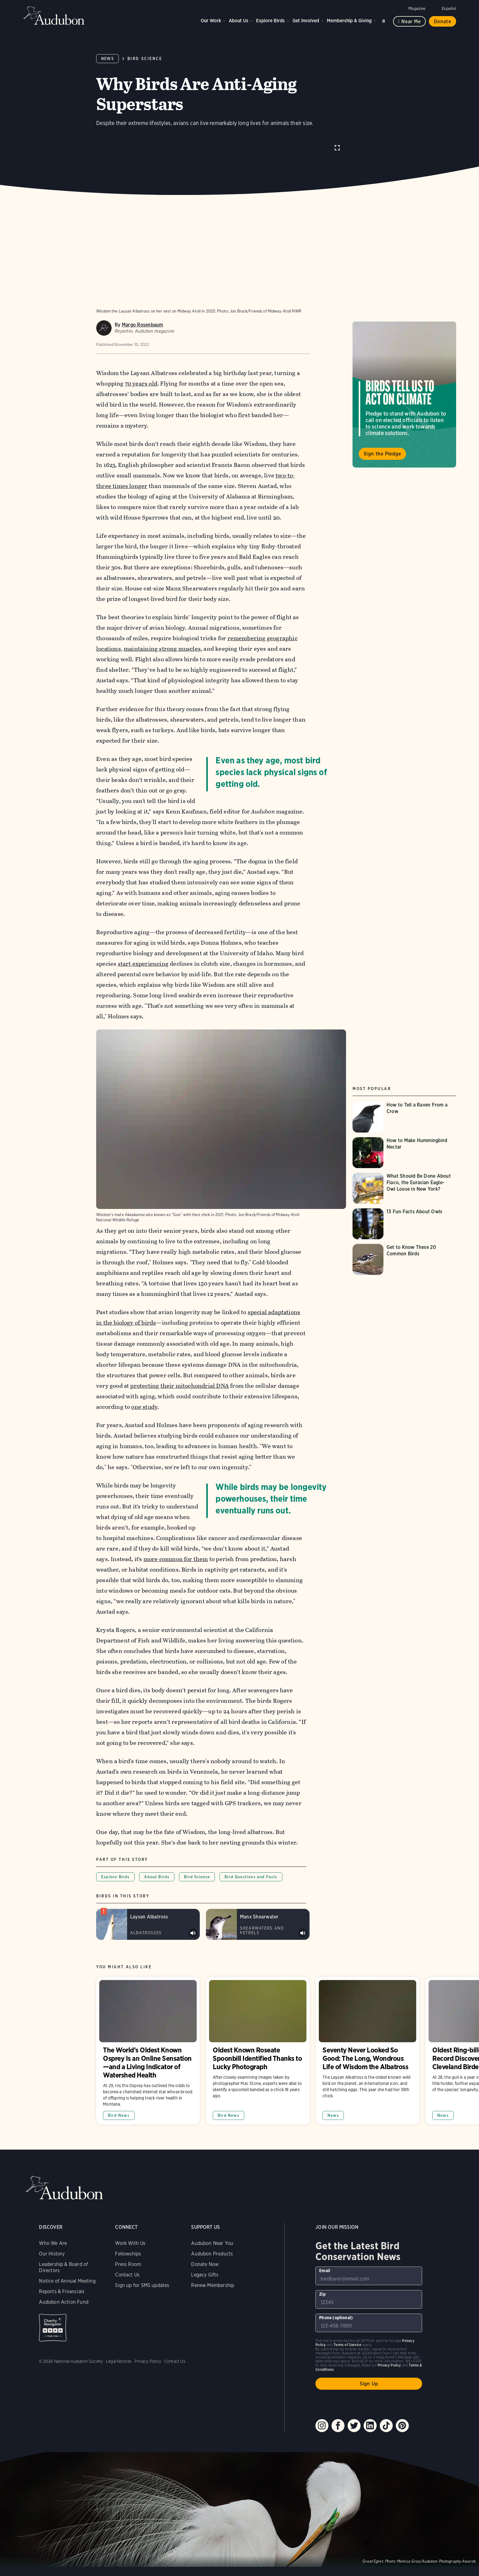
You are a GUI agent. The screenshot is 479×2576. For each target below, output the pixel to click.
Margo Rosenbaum (142, 324)
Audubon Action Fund (63, 2289)
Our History (52, 2241)
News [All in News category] (333, 2102)
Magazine (417, 8)
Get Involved (306, 21)
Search (384, 20)
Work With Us (130, 2230)
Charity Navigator (52, 2314)
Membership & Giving (349, 21)
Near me (411, 21)
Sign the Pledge (382, 453)
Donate (442, 21)
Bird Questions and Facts (251, 1864)
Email (324, 2257)
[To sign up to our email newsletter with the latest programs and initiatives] (368, 2263)
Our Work (211, 21)
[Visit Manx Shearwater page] (258, 1911)
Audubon (54, 15)
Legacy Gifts (204, 2262)
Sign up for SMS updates (142, 2272)
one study (144, 1393)
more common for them (175, 1546)
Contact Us (127, 2262)
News (107, 58)
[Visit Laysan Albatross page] (148, 1911)
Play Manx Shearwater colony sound (302, 1920)
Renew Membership (212, 2272)
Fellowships (128, 2241)
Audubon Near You (212, 2230)
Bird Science (144, 58)
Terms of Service (347, 2331)
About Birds (156, 1864)
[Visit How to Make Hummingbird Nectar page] (404, 1146)
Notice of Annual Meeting (67, 2268)
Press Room (128, 2251)
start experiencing (143, 963)
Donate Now (205, 2251)
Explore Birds (270, 21)
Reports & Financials (61, 2278)
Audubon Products (212, 2241)
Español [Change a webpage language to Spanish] (449, 8)
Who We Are (53, 2230)
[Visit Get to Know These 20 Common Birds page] (404, 1252)
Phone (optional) (336, 2304)
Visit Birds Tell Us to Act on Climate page (404, 394)
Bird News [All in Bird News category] (119, 2102)
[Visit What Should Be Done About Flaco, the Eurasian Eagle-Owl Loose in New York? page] (404, 1181)
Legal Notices (118, 2348)
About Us (238, 21)
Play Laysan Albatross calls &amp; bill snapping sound (193, 1920)
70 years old (141, 383)
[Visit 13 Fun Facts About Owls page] (404, 1217)
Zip (322, 2281)
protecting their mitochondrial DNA (179, 1372)
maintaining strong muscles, (163, 648)
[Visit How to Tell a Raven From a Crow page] (404, 1110)
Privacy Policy (148, 2348)
